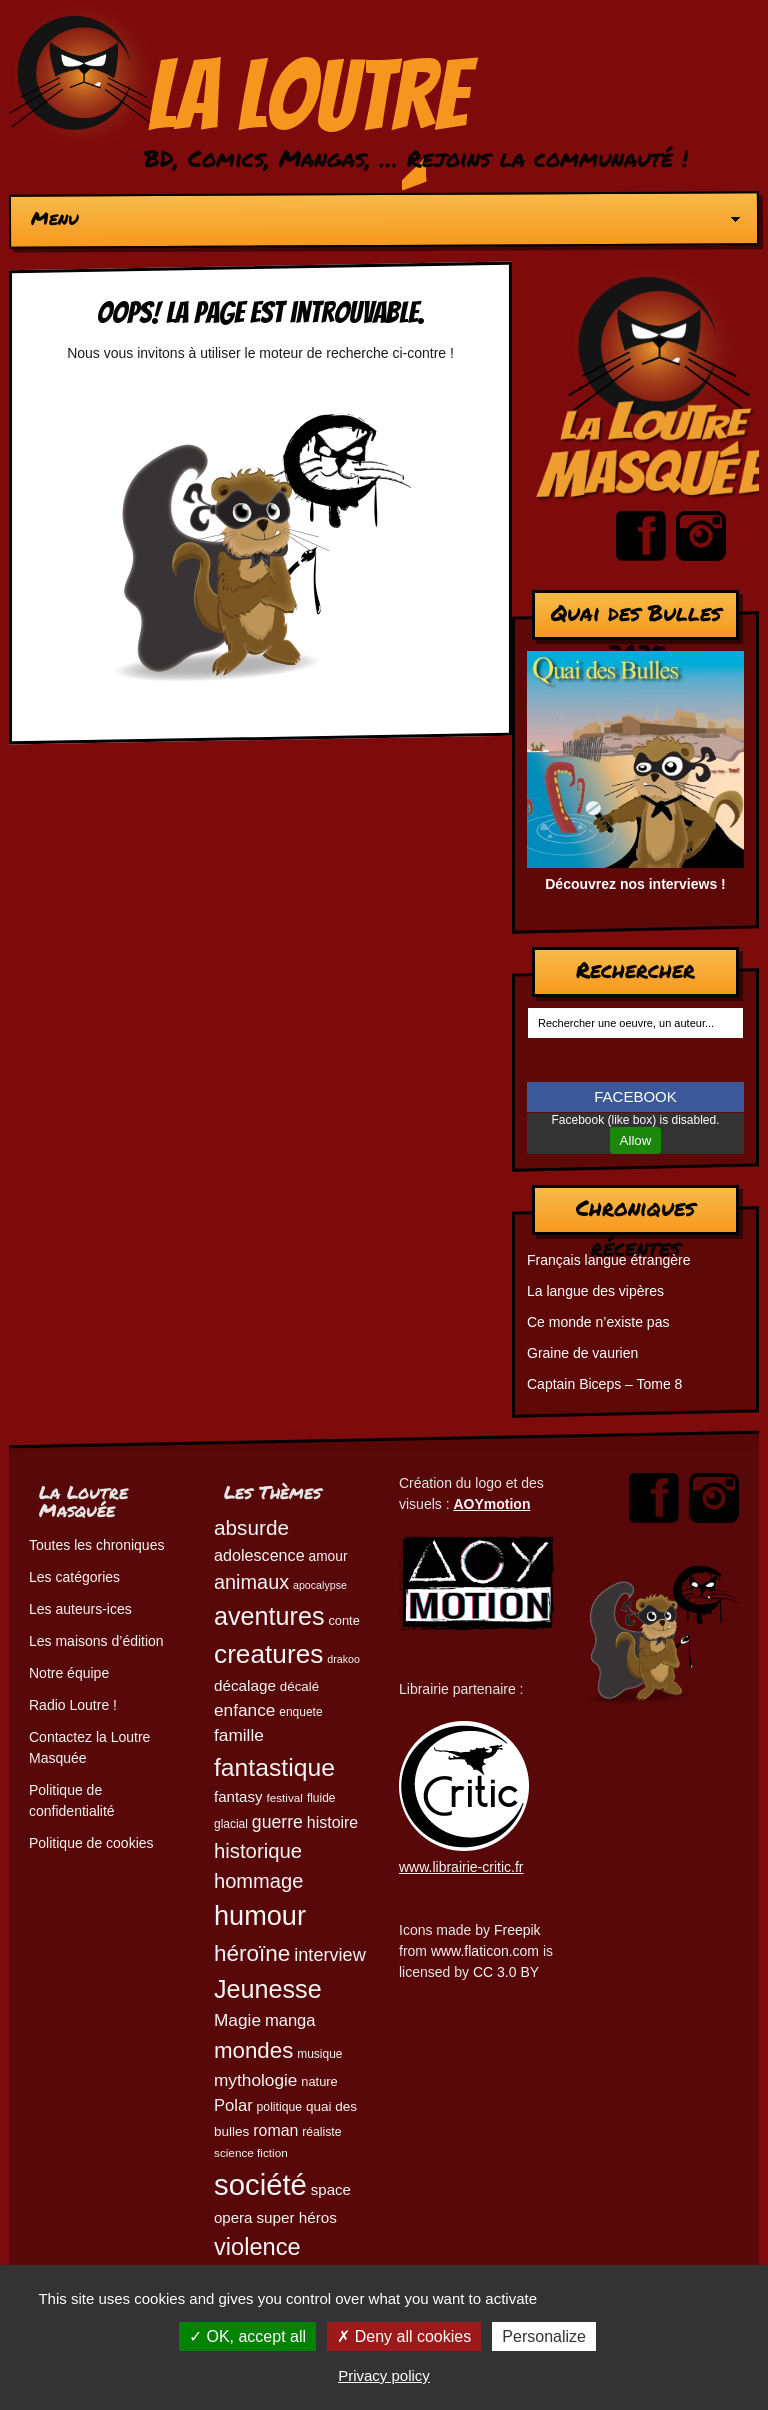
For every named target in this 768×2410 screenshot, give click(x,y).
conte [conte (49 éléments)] (343, 1620)
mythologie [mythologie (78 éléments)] (255, 2080)
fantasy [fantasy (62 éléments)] (238, 1796)
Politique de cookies (91, 1843)
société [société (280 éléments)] (260, 2184)
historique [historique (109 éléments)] (258, 1851)
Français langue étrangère (608, 1260)
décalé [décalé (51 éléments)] (299, 1686)
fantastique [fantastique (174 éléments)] (274, 1767)
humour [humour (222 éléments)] (260, 1915)
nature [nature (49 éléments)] (319, 2081)
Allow (636, 1140)
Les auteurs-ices (80, 1609)
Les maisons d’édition (96, 1641)
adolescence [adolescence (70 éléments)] (259, 1555)
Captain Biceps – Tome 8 (604, 1384)
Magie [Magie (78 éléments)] (237, 2020)
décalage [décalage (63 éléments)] (245, 1685)
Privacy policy (384, 2375)
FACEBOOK (635, 1096)
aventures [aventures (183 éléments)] (269, 1616)
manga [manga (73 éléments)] (290, 2020)
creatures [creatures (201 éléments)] (268, 1654)
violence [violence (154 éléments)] (257, 2247)
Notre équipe (69, 1673)
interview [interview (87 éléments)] (330, 1955)
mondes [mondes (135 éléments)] (253, 2050)
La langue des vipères (595, 1291)
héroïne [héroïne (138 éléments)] (252, 1953)
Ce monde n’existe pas (598, 1322)
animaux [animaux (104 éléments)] (251, 1582)
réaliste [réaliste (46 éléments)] (321, 2132)
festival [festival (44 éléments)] (284, 1797)
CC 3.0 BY (506, 1972)
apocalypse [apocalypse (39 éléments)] (320, 1585)
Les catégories (74, 1577)
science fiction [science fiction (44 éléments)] (251, 2152)
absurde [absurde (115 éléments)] (251, 1527)
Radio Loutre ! (73, 1705)
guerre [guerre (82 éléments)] (277, 1822)
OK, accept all (247, 2336)
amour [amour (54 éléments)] (328, 1556)
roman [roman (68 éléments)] (275, 2130)
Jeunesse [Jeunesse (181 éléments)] (268, 1989)
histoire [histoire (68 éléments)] (332, 1822)
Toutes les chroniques (96, 1545)
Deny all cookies (404, 2336)
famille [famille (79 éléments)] (239, 1735)
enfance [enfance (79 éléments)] (244, 1710)
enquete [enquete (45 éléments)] (300, 1712)
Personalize (544, 2336)
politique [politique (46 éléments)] (279, 2107)
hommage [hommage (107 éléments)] (258, 1881)
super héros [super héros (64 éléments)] (296, 2217)
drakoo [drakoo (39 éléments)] (343, 1659)
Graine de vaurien (582, 1353)
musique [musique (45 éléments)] (319, 2054)
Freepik (517, 1930)
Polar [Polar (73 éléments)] (233, 2105)
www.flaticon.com (485, 1951)
